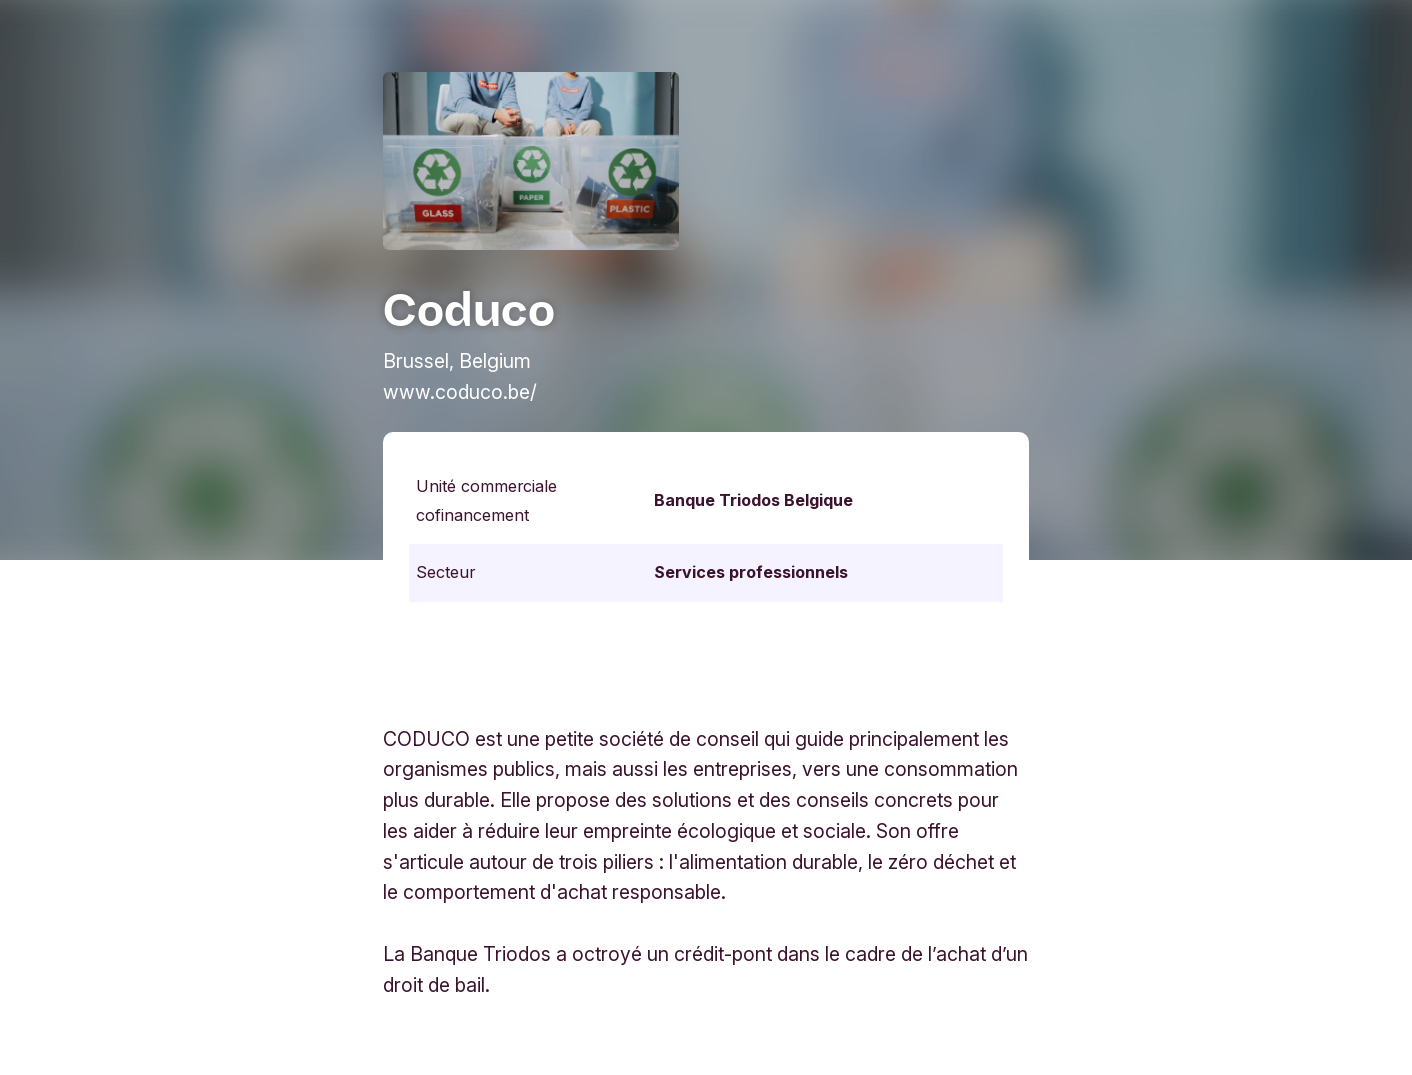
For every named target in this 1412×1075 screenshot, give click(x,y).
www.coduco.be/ (460, 392)
